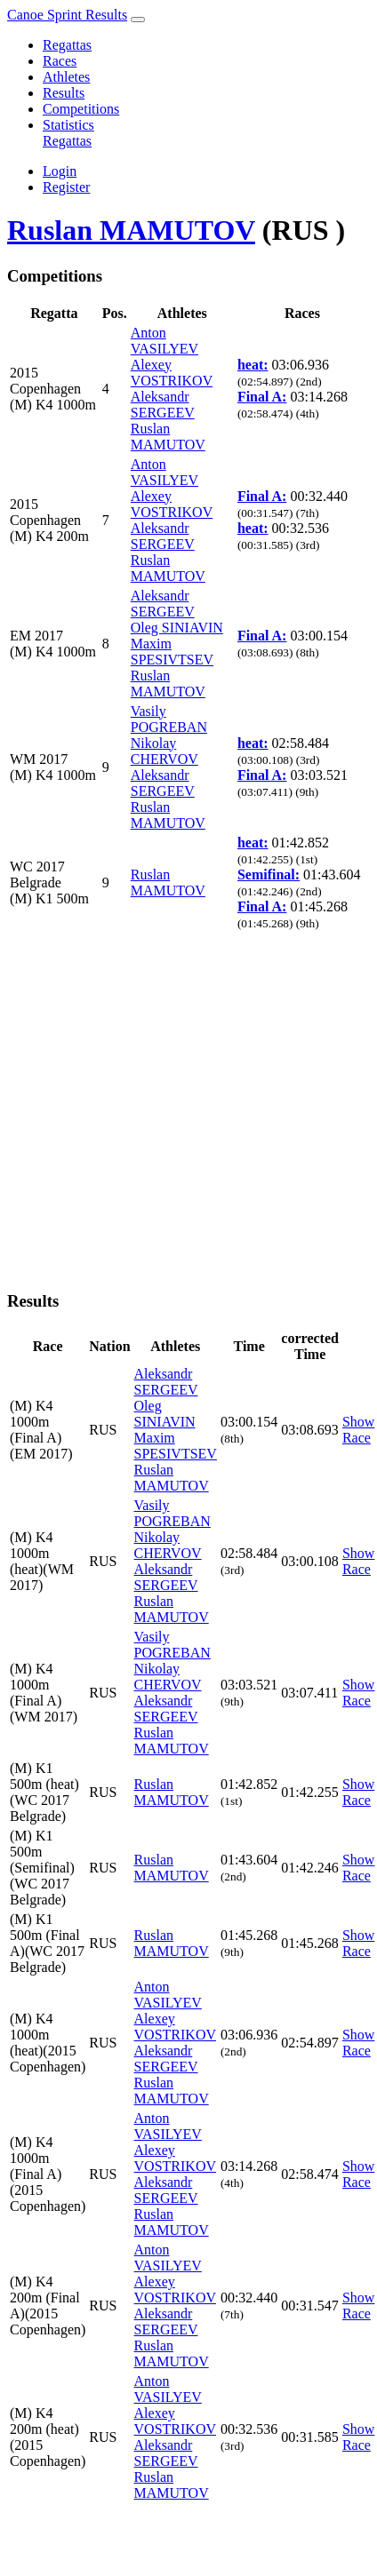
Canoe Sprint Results (67, 14)
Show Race (358, 1429)
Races (59, 60)
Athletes (66, 76)
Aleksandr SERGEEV (163, 404)
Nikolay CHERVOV (164, 751)
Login (59, 171)
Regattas (67, 44)
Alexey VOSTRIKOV (172, 372)
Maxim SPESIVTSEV (172, 651)
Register (66, 187)
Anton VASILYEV (164, 340)
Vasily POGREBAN (169, 719)
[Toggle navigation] (138, 19)
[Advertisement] (166, 1109)
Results (63, 92)
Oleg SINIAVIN (177, 627)
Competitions (81, 108)
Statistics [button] (68, 124)
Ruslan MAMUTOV (131, 230)
